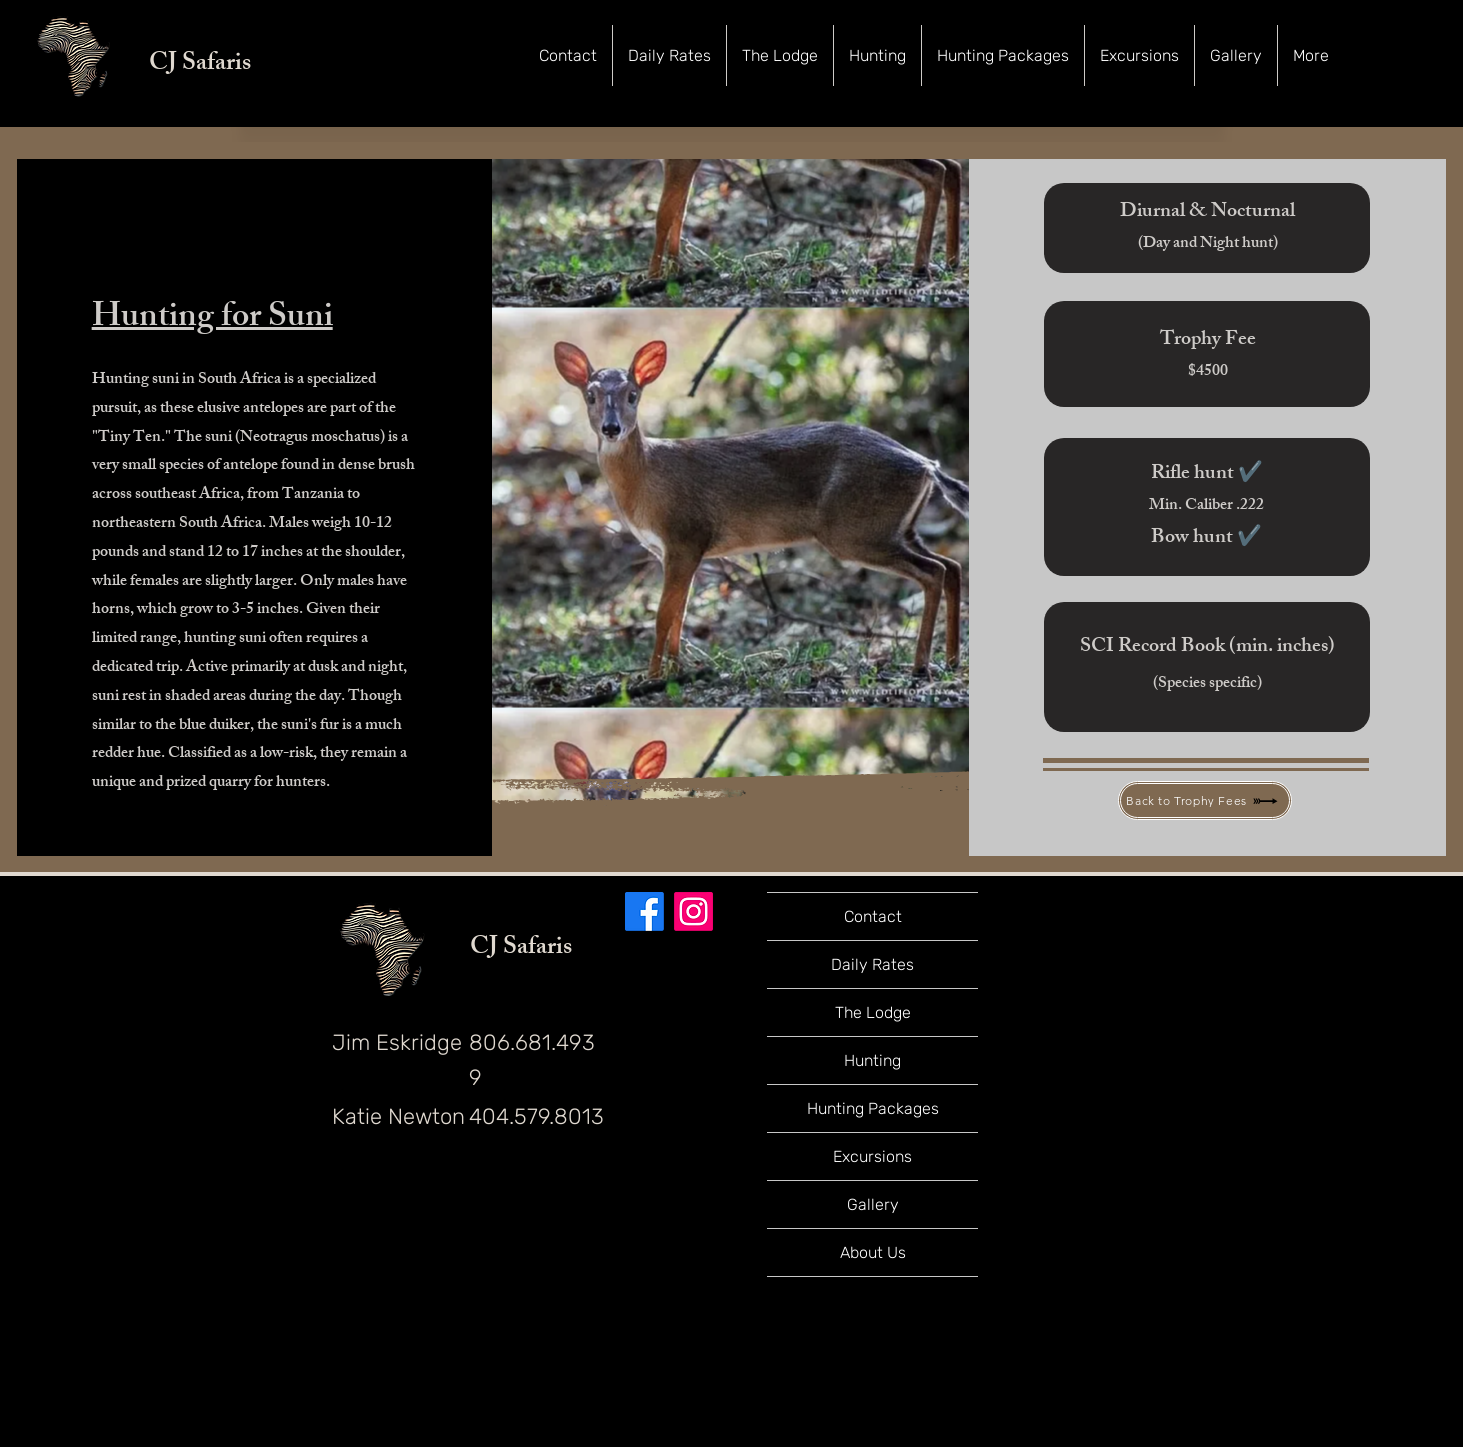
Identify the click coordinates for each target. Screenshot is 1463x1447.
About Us (873, 1252)
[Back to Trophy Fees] (1205, 800)
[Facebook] (644, 911)
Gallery (873, 1204)
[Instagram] (693, 911)
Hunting (872, 1060)
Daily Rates (872, 964)
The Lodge (873, 1012)
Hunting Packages (873, 1108)
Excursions (872, 1156)
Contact (873, 916)
